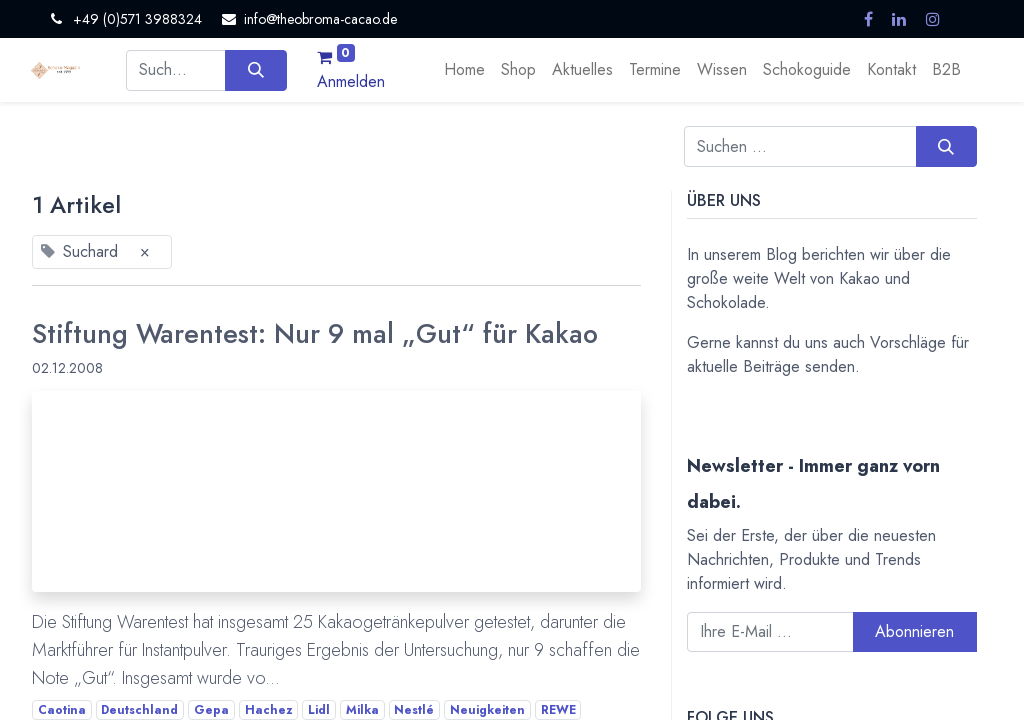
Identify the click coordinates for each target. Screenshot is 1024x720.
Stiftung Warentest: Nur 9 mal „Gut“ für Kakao (315, 334)
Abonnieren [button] (914, 631)
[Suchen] (255, 70)
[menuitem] (464, 70)
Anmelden (351, 81)
